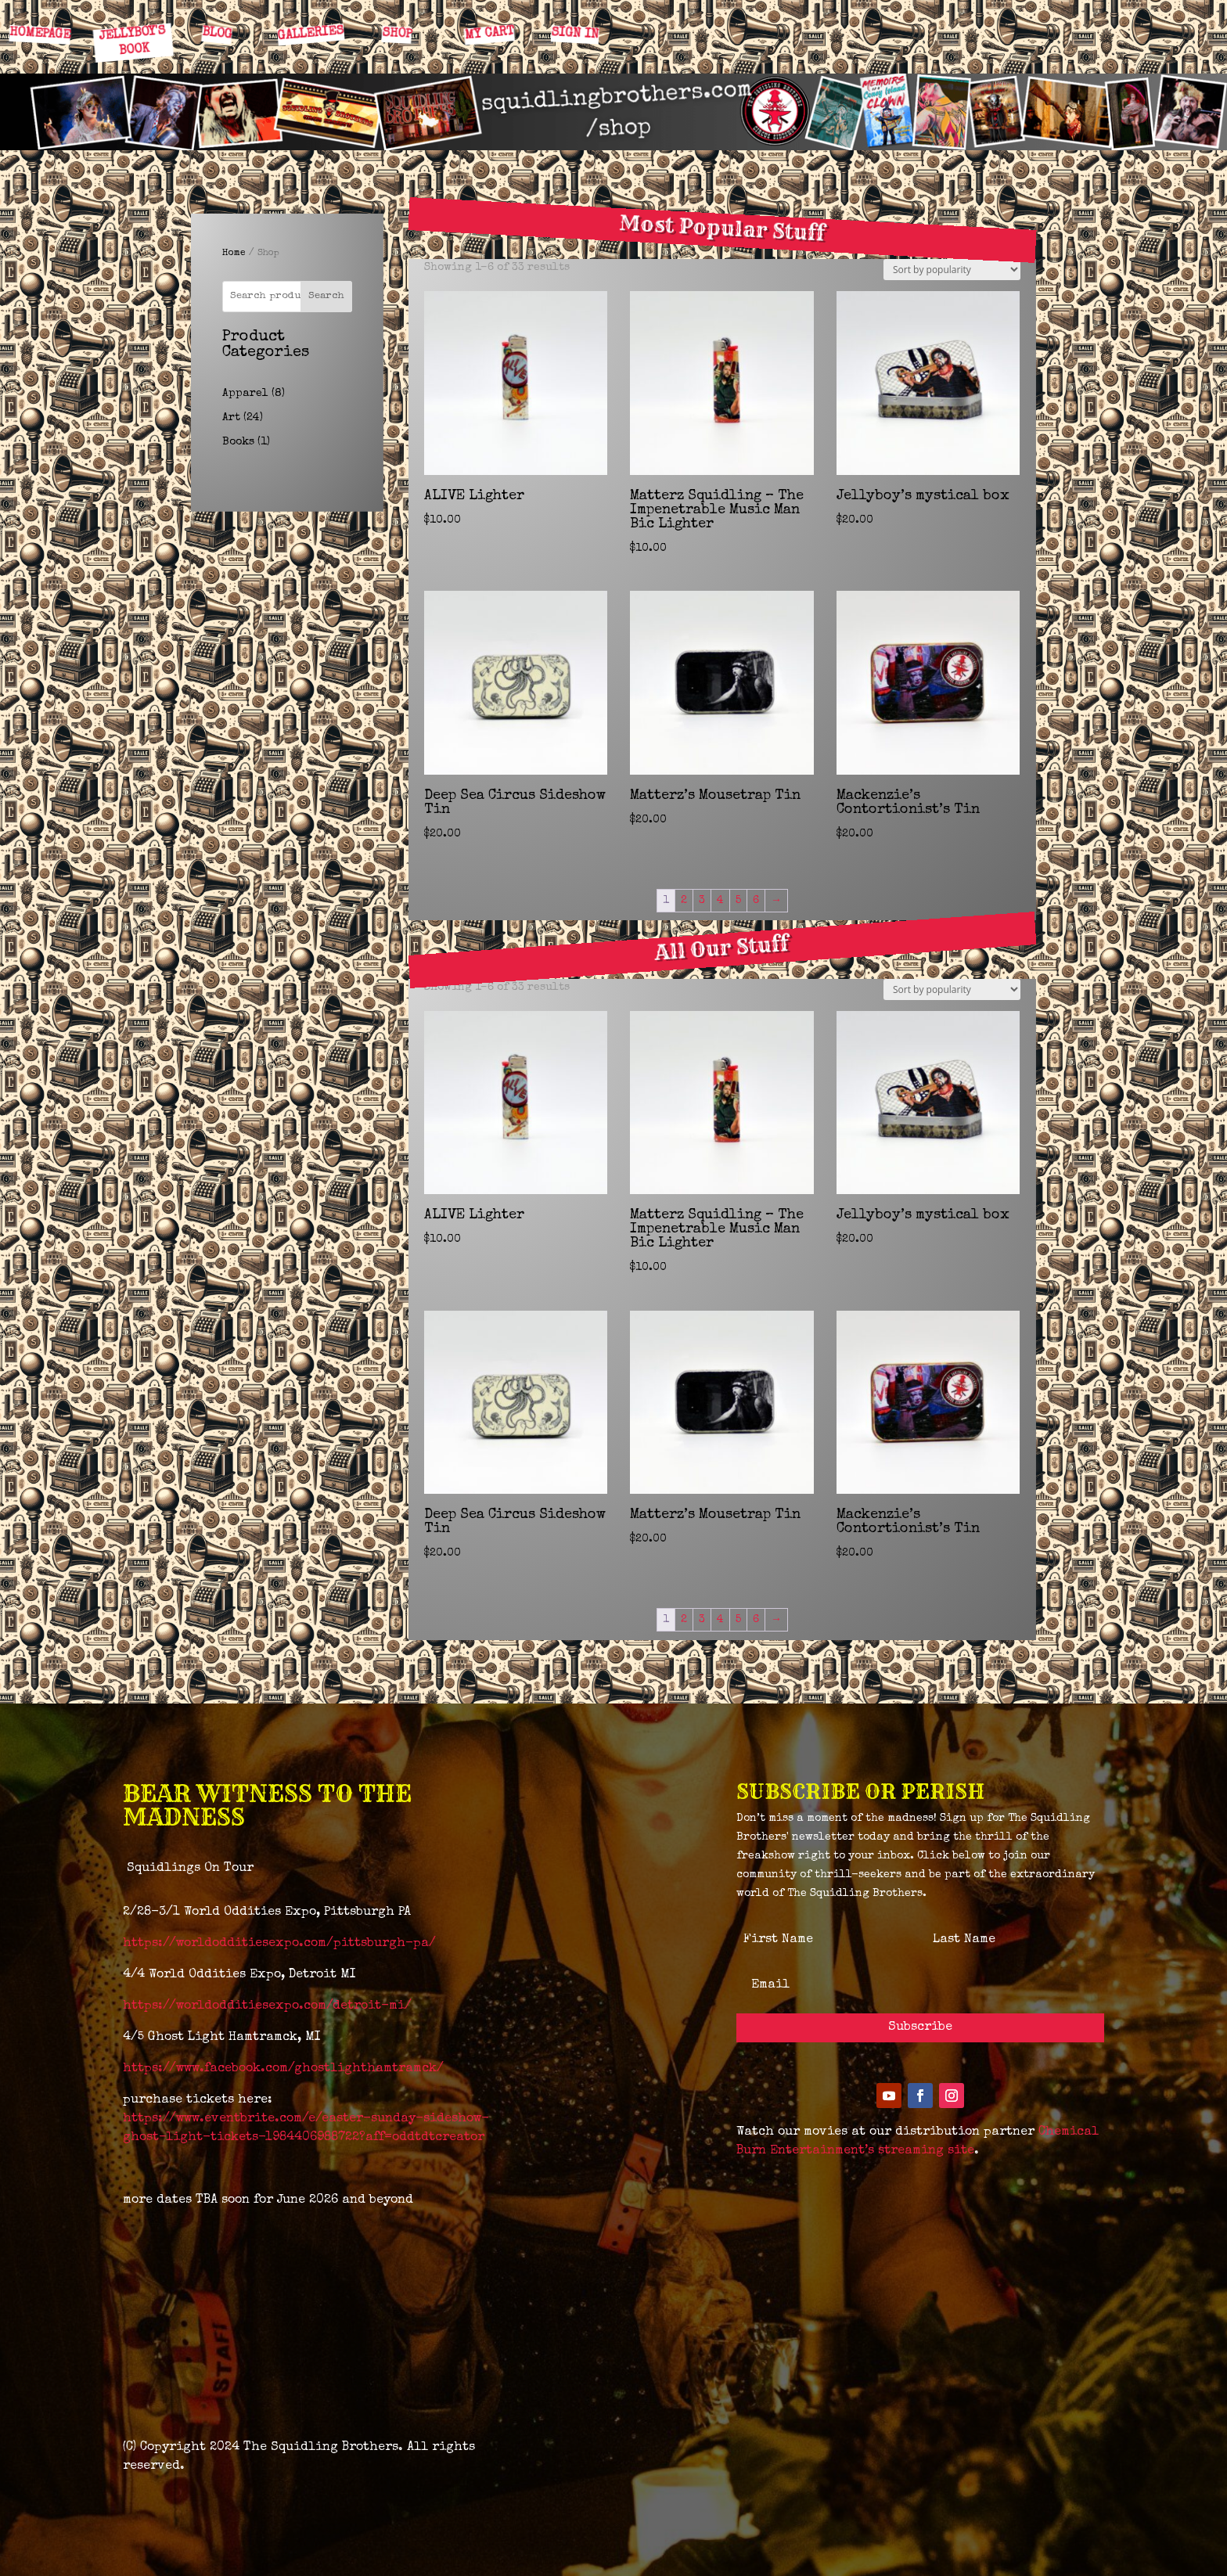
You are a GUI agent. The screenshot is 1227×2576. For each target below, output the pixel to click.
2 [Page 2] (684, 900)
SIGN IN (574, 34)
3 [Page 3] (702, 900)
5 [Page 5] (738, 900)
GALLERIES (310, 34)
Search (326, 296)
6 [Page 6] (756, 900)
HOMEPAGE (39, 34)
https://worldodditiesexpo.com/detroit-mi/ (267, 2006)
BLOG (216, 34)
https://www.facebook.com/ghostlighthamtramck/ (283, 2069)
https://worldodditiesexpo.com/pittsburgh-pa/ (279, 1943)
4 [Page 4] (720, 900)
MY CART (488, 34)
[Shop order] (951, 269)
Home (234, 253)
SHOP (396, 34)
